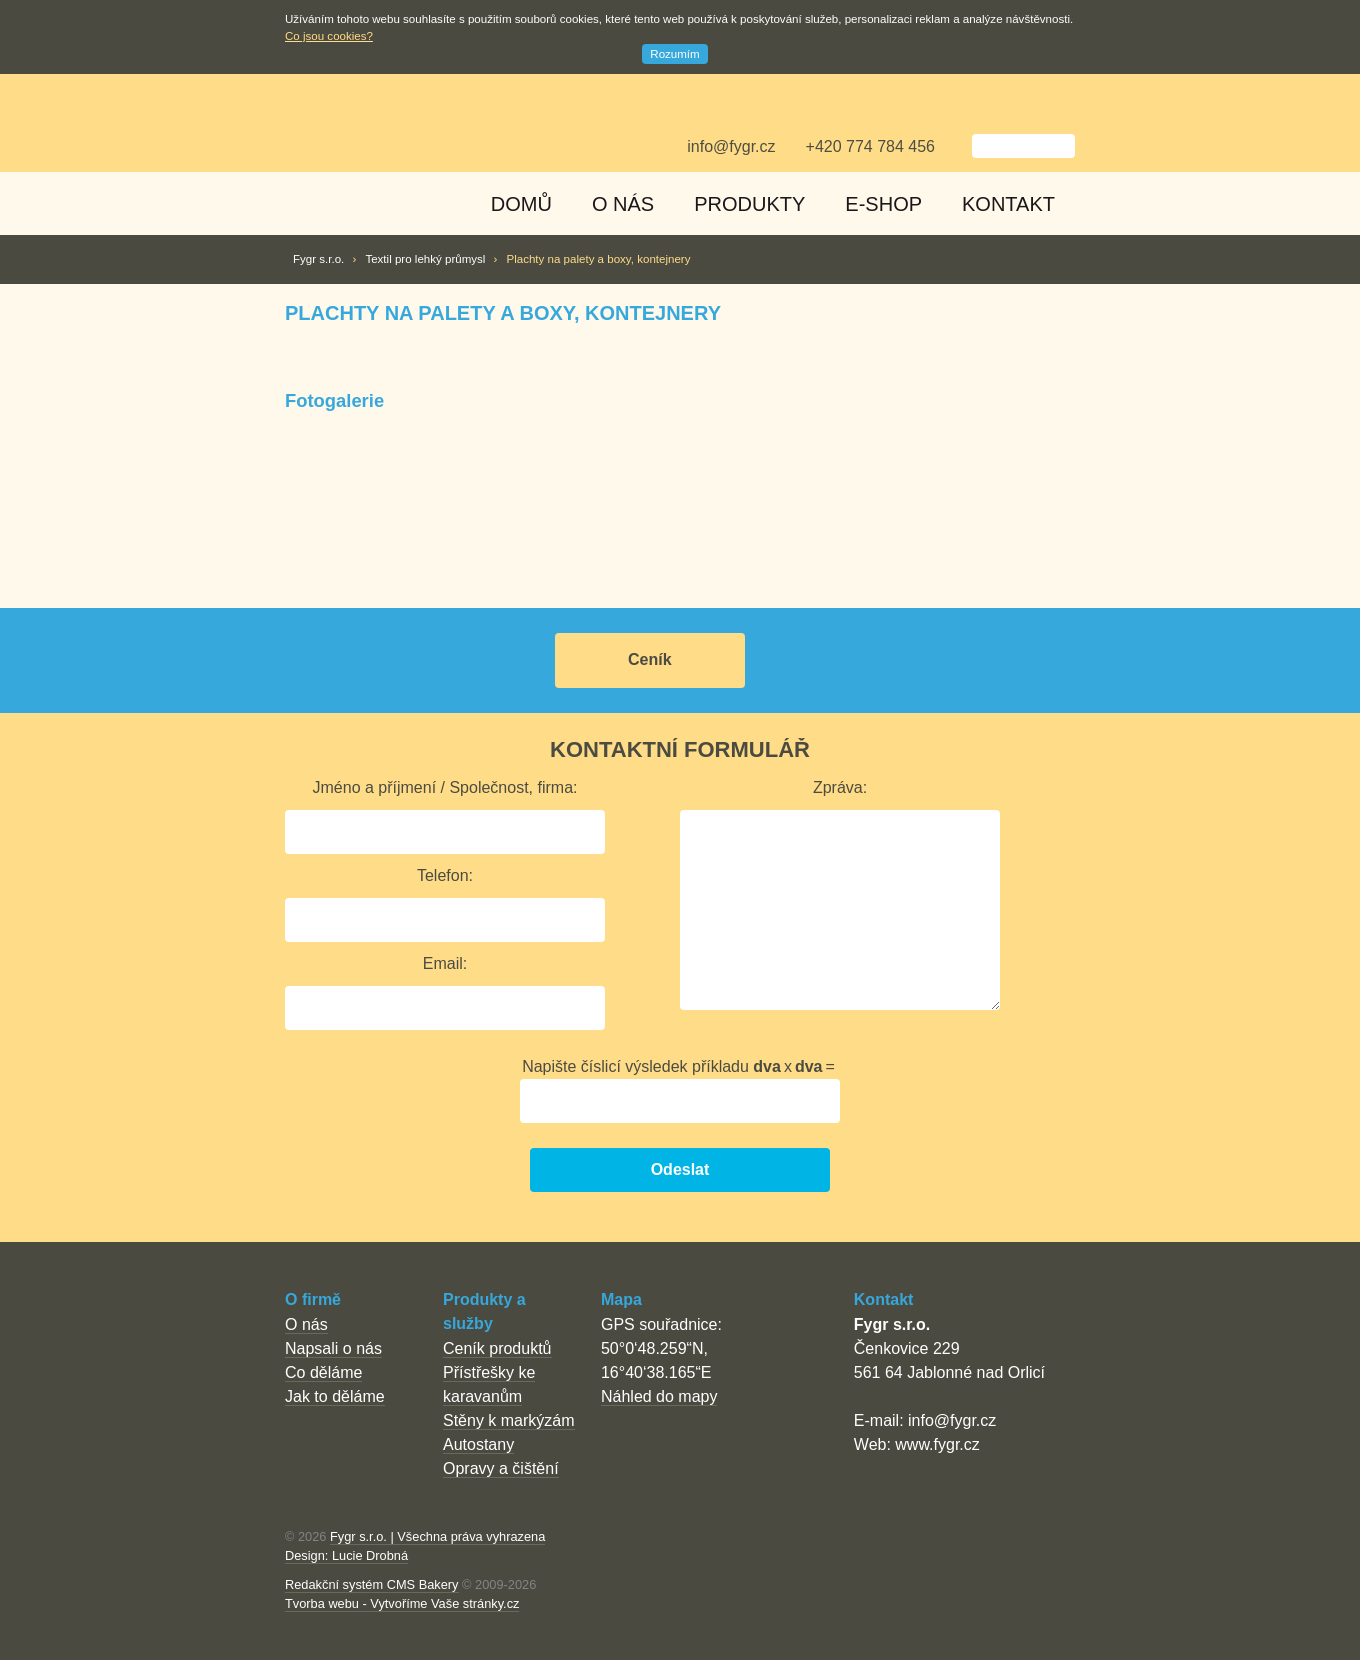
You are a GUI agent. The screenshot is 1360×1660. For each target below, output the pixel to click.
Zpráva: (840, 787)
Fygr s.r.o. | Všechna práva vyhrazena (437, 1536)
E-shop (883, 204)
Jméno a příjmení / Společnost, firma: (445, 787)
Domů (521, 204)
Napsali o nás (333, 1348)
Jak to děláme (335, 1396)
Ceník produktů (497, 1348)
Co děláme (323, 1372)
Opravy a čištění (501, 1468)
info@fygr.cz (731, 146)
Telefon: (445, 875)
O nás (623, 204)
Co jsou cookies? (329, 36)
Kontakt (1008, 204)
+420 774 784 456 (870, 146)
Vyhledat (956, 147)
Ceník (650, 659)
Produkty (749, 204)
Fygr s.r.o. (318, 259)
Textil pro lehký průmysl (425, 259)
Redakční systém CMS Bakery (372, 1584)
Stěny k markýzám (509, 1420)
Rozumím (674, 54)
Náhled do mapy (659, 1396)
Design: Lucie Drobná (346, 1555)
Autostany (478, 1444)
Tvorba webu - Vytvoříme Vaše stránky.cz (402, 1603)
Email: (445, 963)
